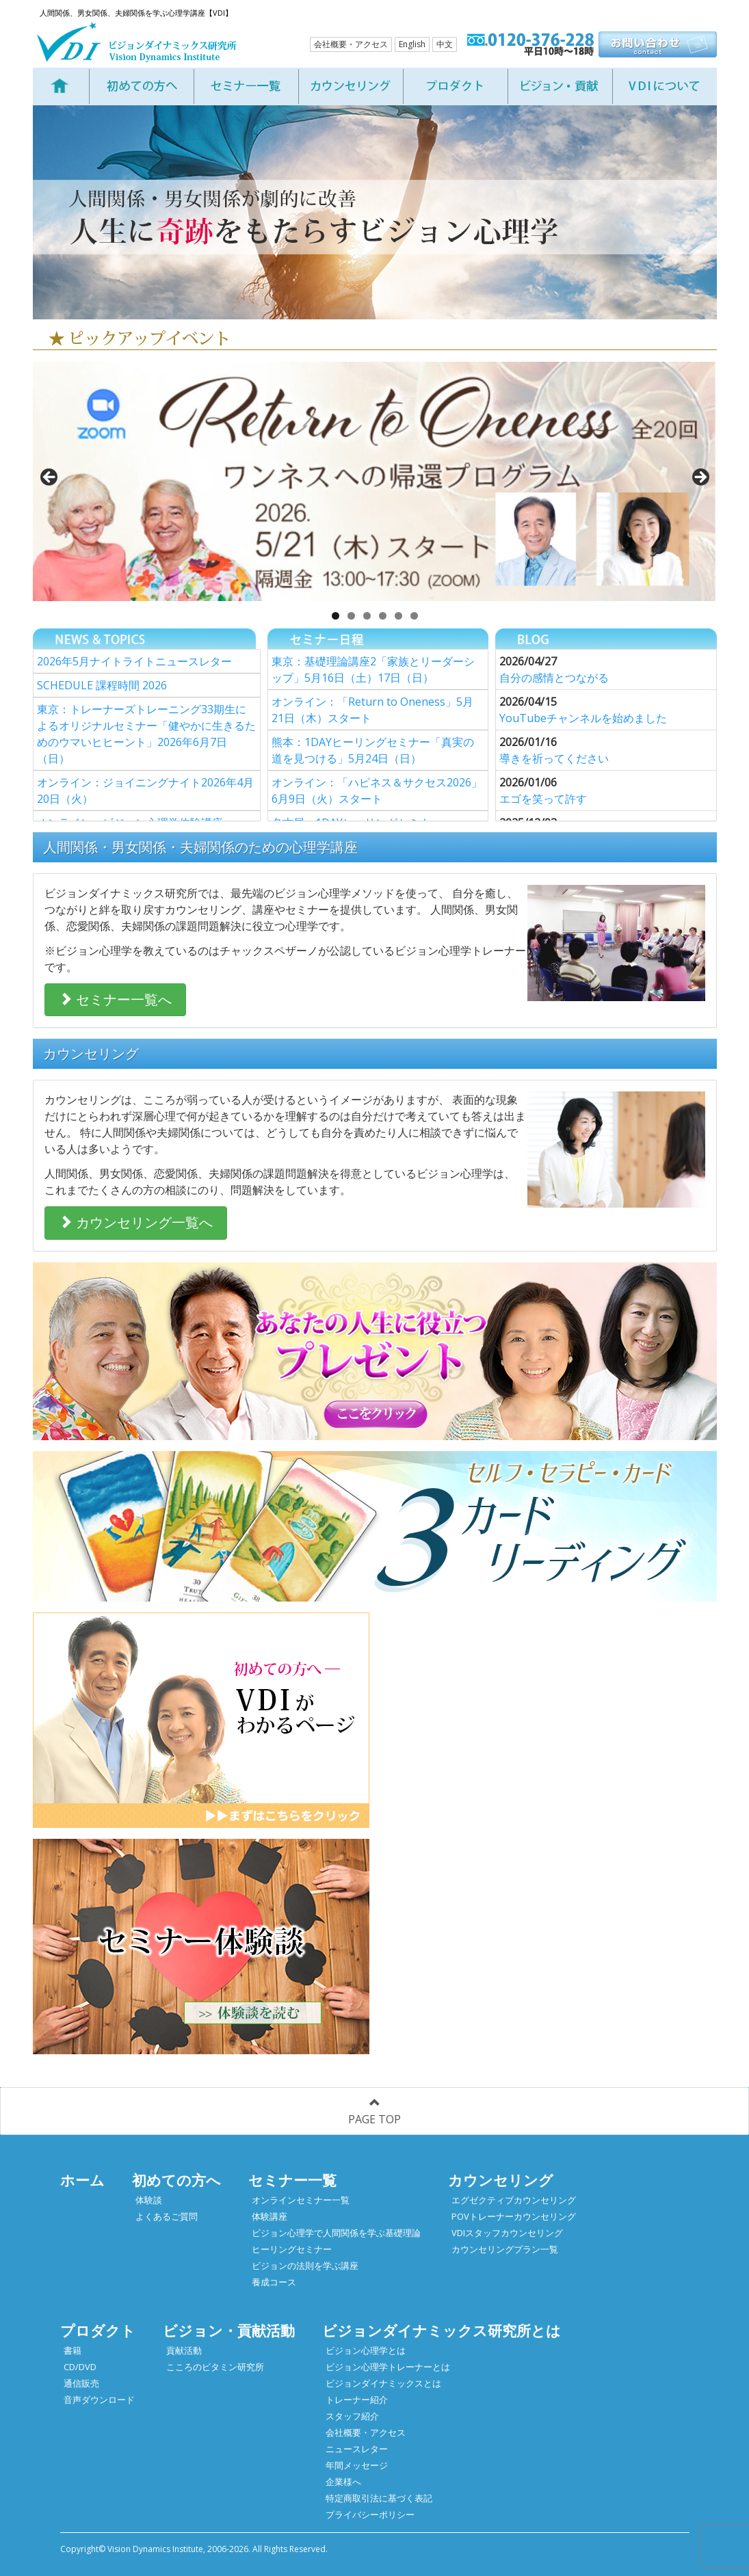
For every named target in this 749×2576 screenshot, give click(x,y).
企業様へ (343, 2481)
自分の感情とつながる (554, 677)
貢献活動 (184, 2350)
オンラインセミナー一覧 (301, 2200)
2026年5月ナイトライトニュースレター (134, 661)
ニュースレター (357, 2449)
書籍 (72, 2350)
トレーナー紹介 (357, 2399)
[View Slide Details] (375, 481)
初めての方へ (176, 2180)
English (412, 44)
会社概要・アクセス (351, 44)
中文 (444, 44)
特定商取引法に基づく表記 (379, 2498)
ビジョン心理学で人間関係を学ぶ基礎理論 (336, 2233)
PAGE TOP (374, 2112)
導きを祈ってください (554, 758)
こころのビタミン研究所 (215, 2367)
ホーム (82, 2180)
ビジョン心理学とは (366, 2350)
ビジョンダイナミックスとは (383, 2383)
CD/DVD (80, 2367)
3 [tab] (367, 616)
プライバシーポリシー (370, 2514)
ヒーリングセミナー (292, 2249)
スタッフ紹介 (352, 2416)
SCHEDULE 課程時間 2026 (102, 685)
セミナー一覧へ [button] (115, 999)
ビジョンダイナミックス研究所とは (441, 2330)
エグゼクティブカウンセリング (513, 2200)
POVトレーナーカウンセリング (513, 2216)
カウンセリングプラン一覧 (504, 2249)
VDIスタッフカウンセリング (507, 2233)
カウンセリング (500, 2180)
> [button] (699, 478)
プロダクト (97, 2330)
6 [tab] (414, 616)
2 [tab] (351, 616)
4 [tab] (382, 616)
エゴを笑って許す (543, 798)
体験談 (148, 2200)
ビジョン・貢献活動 (229, 2330)
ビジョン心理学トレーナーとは (388, 2367)
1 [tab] (335, 616)
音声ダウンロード (99, 2399)
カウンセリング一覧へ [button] (136, 1222)
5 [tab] (398, 616)
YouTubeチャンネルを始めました (583, 718)
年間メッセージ (357, 2465)
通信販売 (81, 2383)
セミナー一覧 (292, 2180)
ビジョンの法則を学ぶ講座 (305, 2265)
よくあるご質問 (166, 2216)
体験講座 (269, 2216)
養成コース (274, 2282)
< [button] (50, 478)
